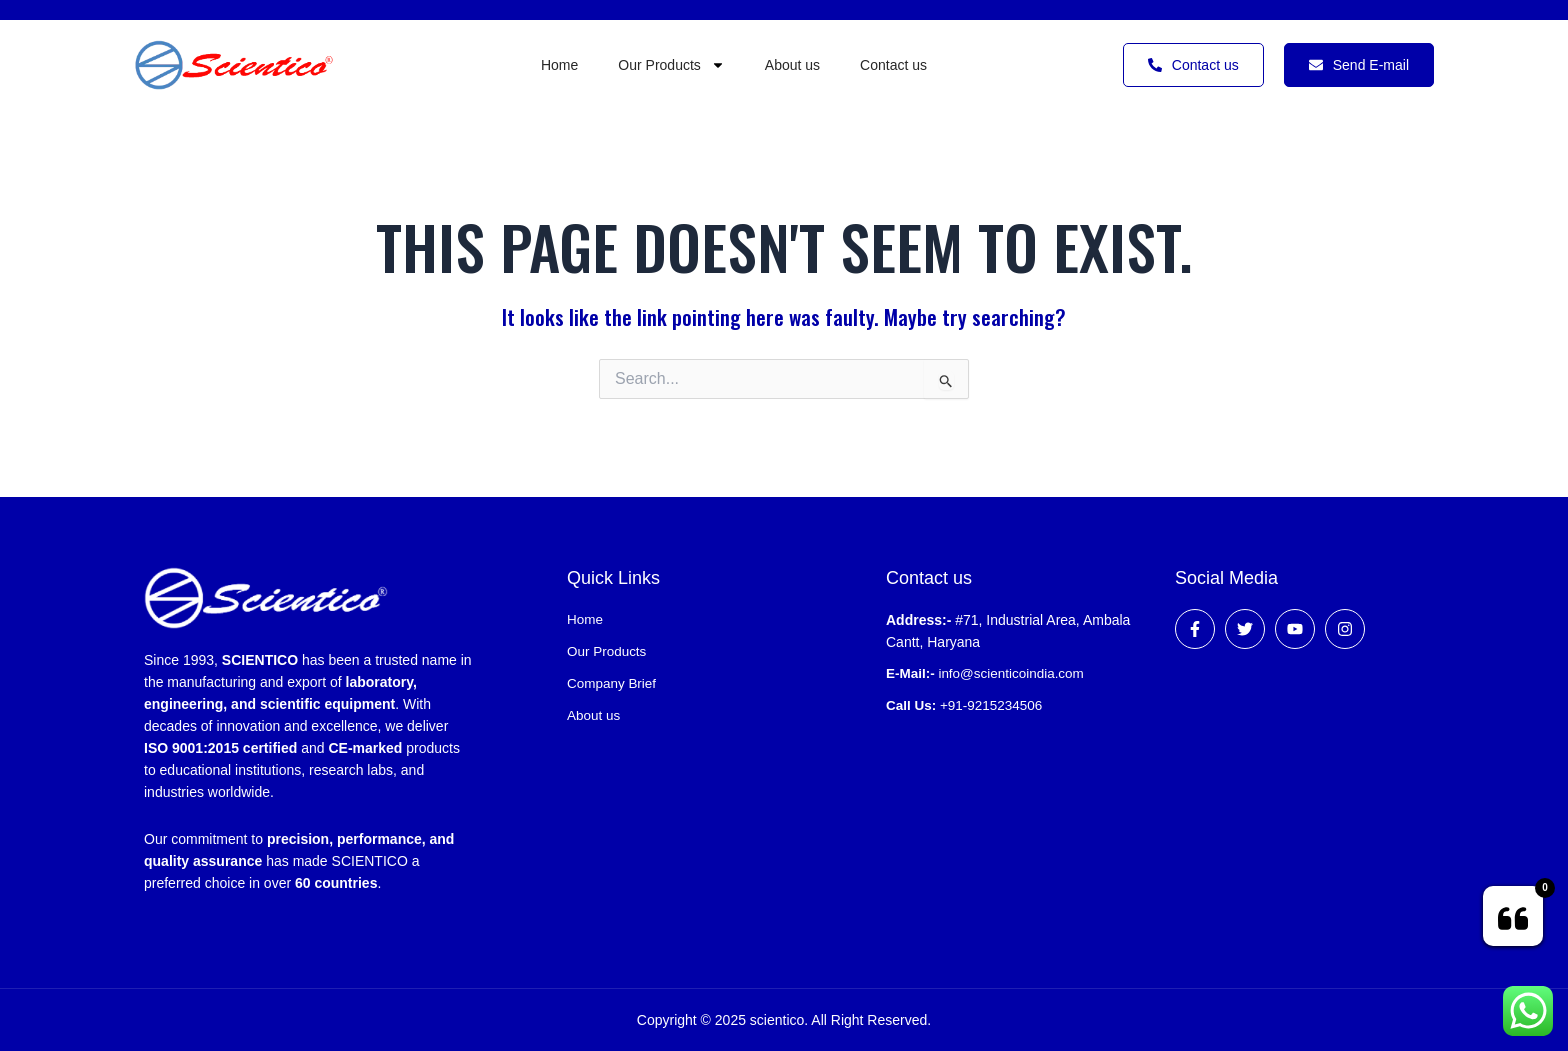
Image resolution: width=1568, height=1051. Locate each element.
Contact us (893, 65)
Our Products (671, 65)
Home (559, 65)
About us (792, 65)
